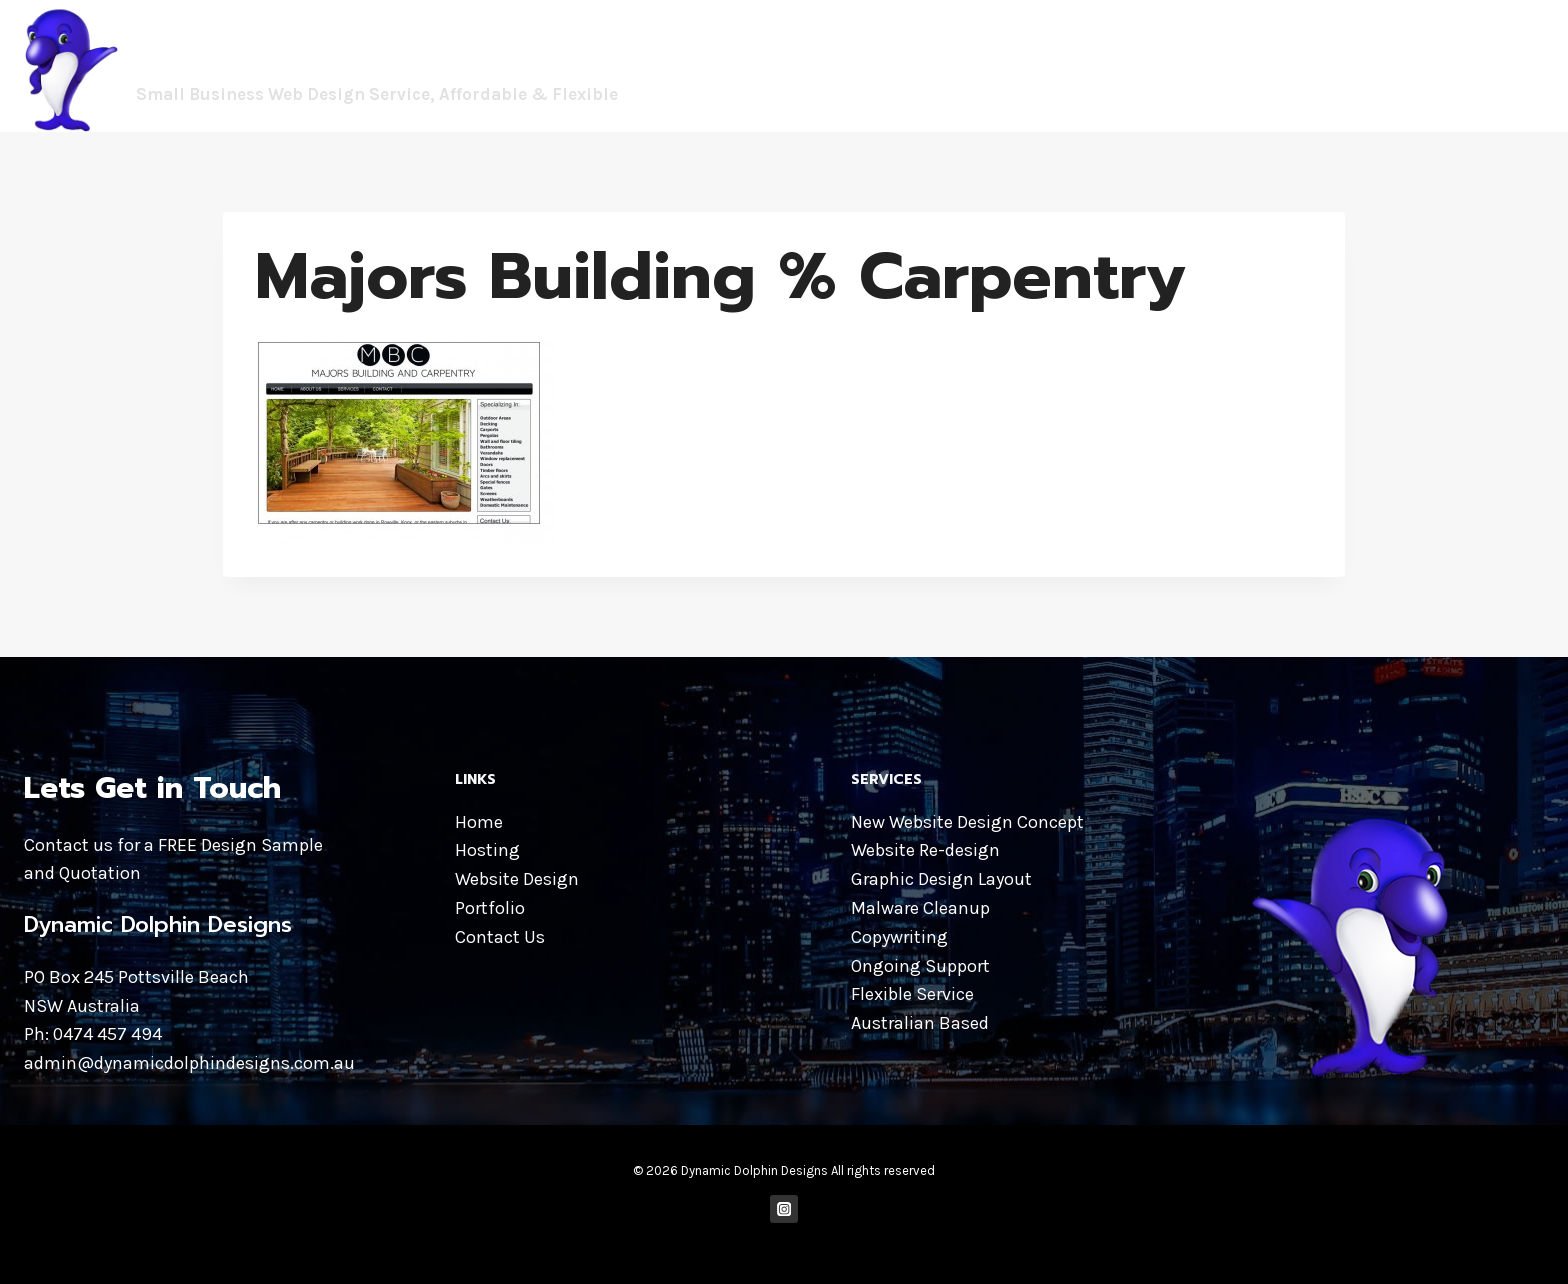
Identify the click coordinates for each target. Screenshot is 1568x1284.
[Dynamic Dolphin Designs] (342, 66)
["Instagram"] (784, 1209)
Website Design (517, 879)
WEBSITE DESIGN (1171, 65)
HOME (1057, 65)
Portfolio (490, 908)
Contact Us (500, 937)
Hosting (487, 850)
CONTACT (1497, 65)
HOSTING (1298, 65)
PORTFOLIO (1398, 65)
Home (479, 822)
